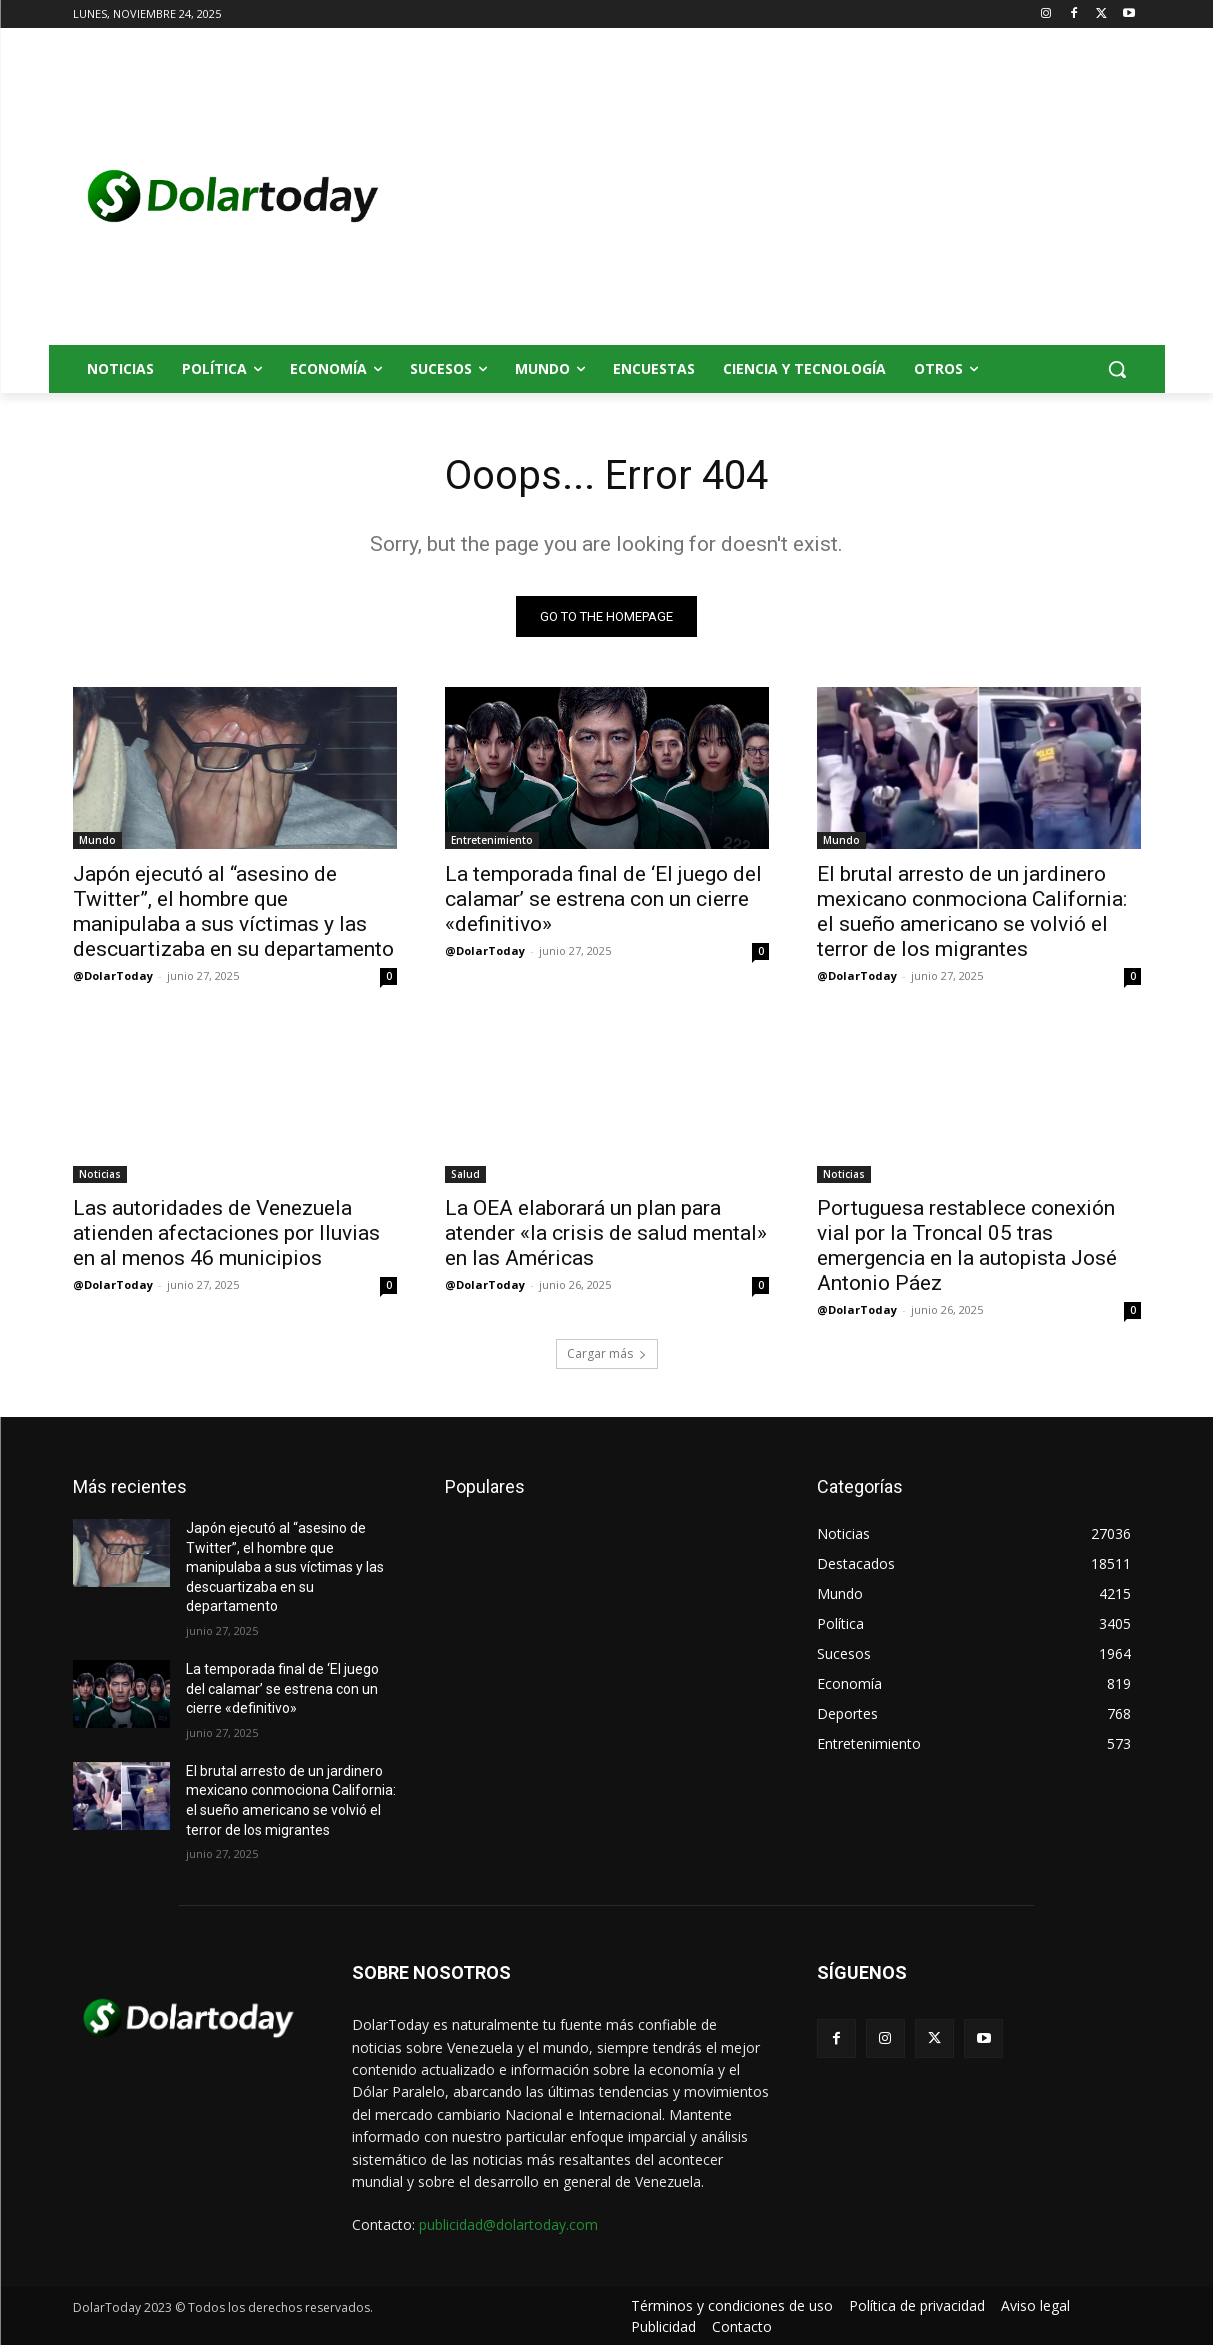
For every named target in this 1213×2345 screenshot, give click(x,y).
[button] (1117, 369)
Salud (465, 1174)
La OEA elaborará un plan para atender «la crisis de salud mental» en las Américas (606, 1233)
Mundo (97, 840)
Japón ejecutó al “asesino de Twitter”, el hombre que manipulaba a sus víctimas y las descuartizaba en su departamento (233, 911)
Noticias (100, 1174)
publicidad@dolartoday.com (508, 2224)
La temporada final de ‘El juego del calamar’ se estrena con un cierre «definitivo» (603, 899)
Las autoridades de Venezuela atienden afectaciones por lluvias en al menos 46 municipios (226, 1233)
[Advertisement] (767, 196)
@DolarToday (113, 975)
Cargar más (607, 1353)
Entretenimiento (492, 840)
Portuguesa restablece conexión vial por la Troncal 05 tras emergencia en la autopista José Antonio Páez (967, 1245)
